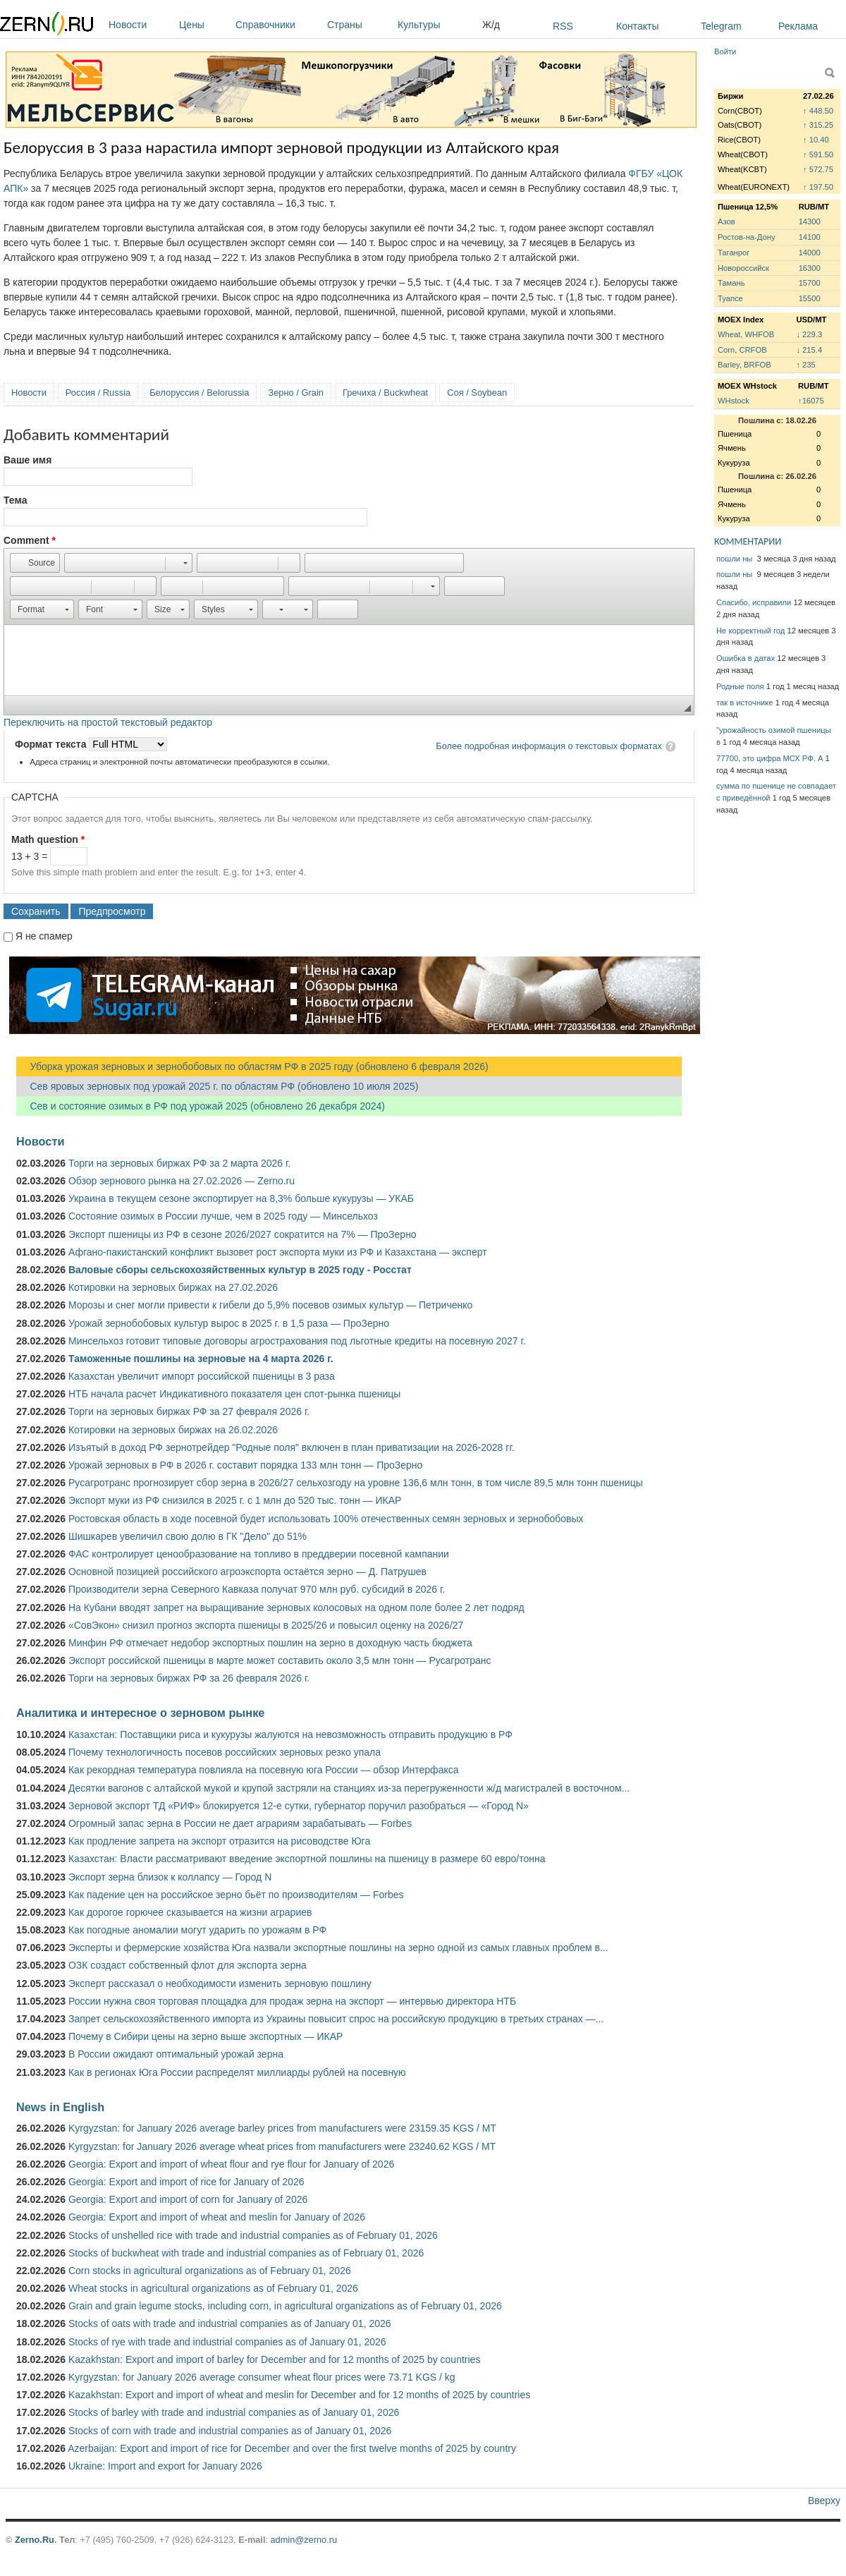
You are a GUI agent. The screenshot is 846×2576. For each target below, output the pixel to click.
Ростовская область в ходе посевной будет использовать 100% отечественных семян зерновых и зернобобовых (326, 1518)
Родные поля (740, 686)
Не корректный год (750, 630)
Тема (15, 500)
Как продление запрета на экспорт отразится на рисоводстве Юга (219, 1841)
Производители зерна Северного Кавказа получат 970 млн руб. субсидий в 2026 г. (256, 1589)
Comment (30, 540)
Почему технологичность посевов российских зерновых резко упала (224, 1752)
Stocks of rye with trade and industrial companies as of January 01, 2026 (227, 2341)
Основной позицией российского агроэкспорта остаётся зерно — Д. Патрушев (247, 1571)
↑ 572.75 (818, 169)
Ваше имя (27, 460)
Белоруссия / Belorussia (199, 392)
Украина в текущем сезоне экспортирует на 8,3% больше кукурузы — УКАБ (241, 1198)
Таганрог (733, 252)
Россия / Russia (98, 392)
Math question (48, 839)
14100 (810, 237)
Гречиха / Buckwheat (385, 392)
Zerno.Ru (34, 2539)
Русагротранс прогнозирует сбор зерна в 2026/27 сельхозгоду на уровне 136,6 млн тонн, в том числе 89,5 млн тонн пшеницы (355, 1482)
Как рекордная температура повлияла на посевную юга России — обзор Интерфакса (263, 1769)
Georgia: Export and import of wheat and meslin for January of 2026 (216, 2217)
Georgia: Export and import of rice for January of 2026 (186, 2181)
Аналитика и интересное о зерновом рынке (140, 1712)
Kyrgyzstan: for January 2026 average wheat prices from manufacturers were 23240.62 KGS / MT (282, 2146)
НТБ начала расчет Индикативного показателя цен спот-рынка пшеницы (234, 1393)
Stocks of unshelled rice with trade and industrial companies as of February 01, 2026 (253, 2235)
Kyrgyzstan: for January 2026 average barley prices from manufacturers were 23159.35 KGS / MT (282, 2128)
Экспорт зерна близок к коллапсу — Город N (169, 1877)
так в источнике (744, 702)
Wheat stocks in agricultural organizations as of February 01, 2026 (213, 2288)
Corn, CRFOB (742, 350)
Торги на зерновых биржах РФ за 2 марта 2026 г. (179, 1163)
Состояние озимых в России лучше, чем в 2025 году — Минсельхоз (223, 1216)
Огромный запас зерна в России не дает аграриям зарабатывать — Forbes (240, 1823)
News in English (60, 2107)
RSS (563, 26)
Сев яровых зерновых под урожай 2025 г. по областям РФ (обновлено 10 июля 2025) (217, 1086)
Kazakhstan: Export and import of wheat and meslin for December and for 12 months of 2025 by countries (299, 2394)
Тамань (731, 283)
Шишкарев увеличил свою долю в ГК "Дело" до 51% (187, 1536)
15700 (810, 283)
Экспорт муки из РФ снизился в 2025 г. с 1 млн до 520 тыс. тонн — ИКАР (234, 1500)
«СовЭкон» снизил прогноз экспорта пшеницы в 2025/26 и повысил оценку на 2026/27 (265, 1625)
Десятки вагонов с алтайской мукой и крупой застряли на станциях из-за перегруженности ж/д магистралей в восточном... (349, 1788)
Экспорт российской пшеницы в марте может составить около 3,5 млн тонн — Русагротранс (279, 1660)
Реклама (798, 26)
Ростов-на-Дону (747, 237)
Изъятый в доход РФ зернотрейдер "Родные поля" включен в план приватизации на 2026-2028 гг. (291, 1447)
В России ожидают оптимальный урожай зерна (175, 2054)
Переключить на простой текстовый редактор (108, 722)
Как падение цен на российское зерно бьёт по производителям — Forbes (235, 1894)
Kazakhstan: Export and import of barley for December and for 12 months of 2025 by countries (274, 2359)
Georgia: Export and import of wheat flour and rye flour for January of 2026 (231, 2164)
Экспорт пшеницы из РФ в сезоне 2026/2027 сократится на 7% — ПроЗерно (242, 1234)
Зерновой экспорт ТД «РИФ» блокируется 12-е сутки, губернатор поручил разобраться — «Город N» (298, 1805)
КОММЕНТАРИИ (747, 541)
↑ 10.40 (816, 139)
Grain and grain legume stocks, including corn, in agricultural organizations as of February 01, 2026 (285, 2305)
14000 (810, 252)
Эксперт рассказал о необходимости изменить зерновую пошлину (220, 1983)
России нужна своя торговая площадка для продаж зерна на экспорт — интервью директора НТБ (292, 2001)
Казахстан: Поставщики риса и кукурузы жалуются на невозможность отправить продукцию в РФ (290, 1734)
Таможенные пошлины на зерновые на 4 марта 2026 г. (200, 1358)
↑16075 (811, 400)
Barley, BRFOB (744, 364)
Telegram (721, 26)
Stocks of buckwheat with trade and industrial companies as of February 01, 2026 (246, 2253)
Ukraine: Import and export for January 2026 (165, 2466)
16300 (810, 268)
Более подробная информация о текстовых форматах (549, 746)
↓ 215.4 (809, 350)
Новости (140, 25)
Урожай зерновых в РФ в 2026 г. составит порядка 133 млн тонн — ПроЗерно (245, 1465)
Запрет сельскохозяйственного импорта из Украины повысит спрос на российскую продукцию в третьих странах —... (335, 2018)
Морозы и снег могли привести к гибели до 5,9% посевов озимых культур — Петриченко (270, 1305)
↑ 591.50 (818, 154)
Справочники (277, 25)
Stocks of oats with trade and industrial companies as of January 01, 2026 (229, 2323)
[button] (35, 563)
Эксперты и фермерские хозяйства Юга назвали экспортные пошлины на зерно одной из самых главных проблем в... (338, 1947)
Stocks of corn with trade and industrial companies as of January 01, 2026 (229, 2430)
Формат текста (52, 744)
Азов (726, 221)
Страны (359, 25)
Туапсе (730, 298)
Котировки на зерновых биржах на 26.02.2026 (173, 1429)
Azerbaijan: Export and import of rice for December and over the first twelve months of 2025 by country (292, 2448)
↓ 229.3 (809, 334)
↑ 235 (805, 364)
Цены (203, 25)
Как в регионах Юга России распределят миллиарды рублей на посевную (237, 2072)
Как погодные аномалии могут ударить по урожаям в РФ (197, 1930)
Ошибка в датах (745, 658)
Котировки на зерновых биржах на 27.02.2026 (173, 1287)
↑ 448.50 (818, 111)
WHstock (733, 400)
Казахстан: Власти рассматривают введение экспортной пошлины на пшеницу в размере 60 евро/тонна (307, 1858)
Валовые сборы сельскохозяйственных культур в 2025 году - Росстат (240, 1269)
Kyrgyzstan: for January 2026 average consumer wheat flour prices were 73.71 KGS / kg (261, 2377)
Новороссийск (743, 268)
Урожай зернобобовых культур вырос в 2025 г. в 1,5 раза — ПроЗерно (228, 1323)
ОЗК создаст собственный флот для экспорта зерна (187, 1965)
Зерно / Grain (296, 392)
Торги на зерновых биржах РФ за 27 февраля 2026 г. (188, 1411)
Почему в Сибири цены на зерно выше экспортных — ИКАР (205, 2036)
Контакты (637, 26)
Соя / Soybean (477, 392)
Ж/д (491, 25)
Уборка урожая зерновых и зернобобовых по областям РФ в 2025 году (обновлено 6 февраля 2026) (252, 1066)
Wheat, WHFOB (746, 334)
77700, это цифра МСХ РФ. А (769, 758)
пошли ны (735, 558)
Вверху (824, 2500)
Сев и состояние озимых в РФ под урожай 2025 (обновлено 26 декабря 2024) (200, 1106)
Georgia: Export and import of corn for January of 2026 (187, 2199)
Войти (725, 51)
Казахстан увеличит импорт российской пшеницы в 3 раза (201, 1376)
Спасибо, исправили (753, 602)
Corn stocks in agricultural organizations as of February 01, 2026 (209, 2270)
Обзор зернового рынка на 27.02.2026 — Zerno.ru (181, 1180)
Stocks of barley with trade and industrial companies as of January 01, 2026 (233, 2412)
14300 (810, 221)
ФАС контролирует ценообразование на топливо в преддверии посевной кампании (258, 1554)
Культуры (436, 25)
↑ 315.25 (818, 125)
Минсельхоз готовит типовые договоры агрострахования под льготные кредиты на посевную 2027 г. (297, 1341)
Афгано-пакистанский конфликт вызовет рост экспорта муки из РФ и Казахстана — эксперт (277, 1252)
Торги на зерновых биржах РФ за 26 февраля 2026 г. (188, 1678)
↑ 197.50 (818, 187)
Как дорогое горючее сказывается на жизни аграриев (190, 1912)
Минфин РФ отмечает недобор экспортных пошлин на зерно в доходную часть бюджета (270, 1642)
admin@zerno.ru (304, 2539)
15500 (810, 298)
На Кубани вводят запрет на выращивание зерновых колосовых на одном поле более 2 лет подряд (296, 1607)
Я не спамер (44, 936)
